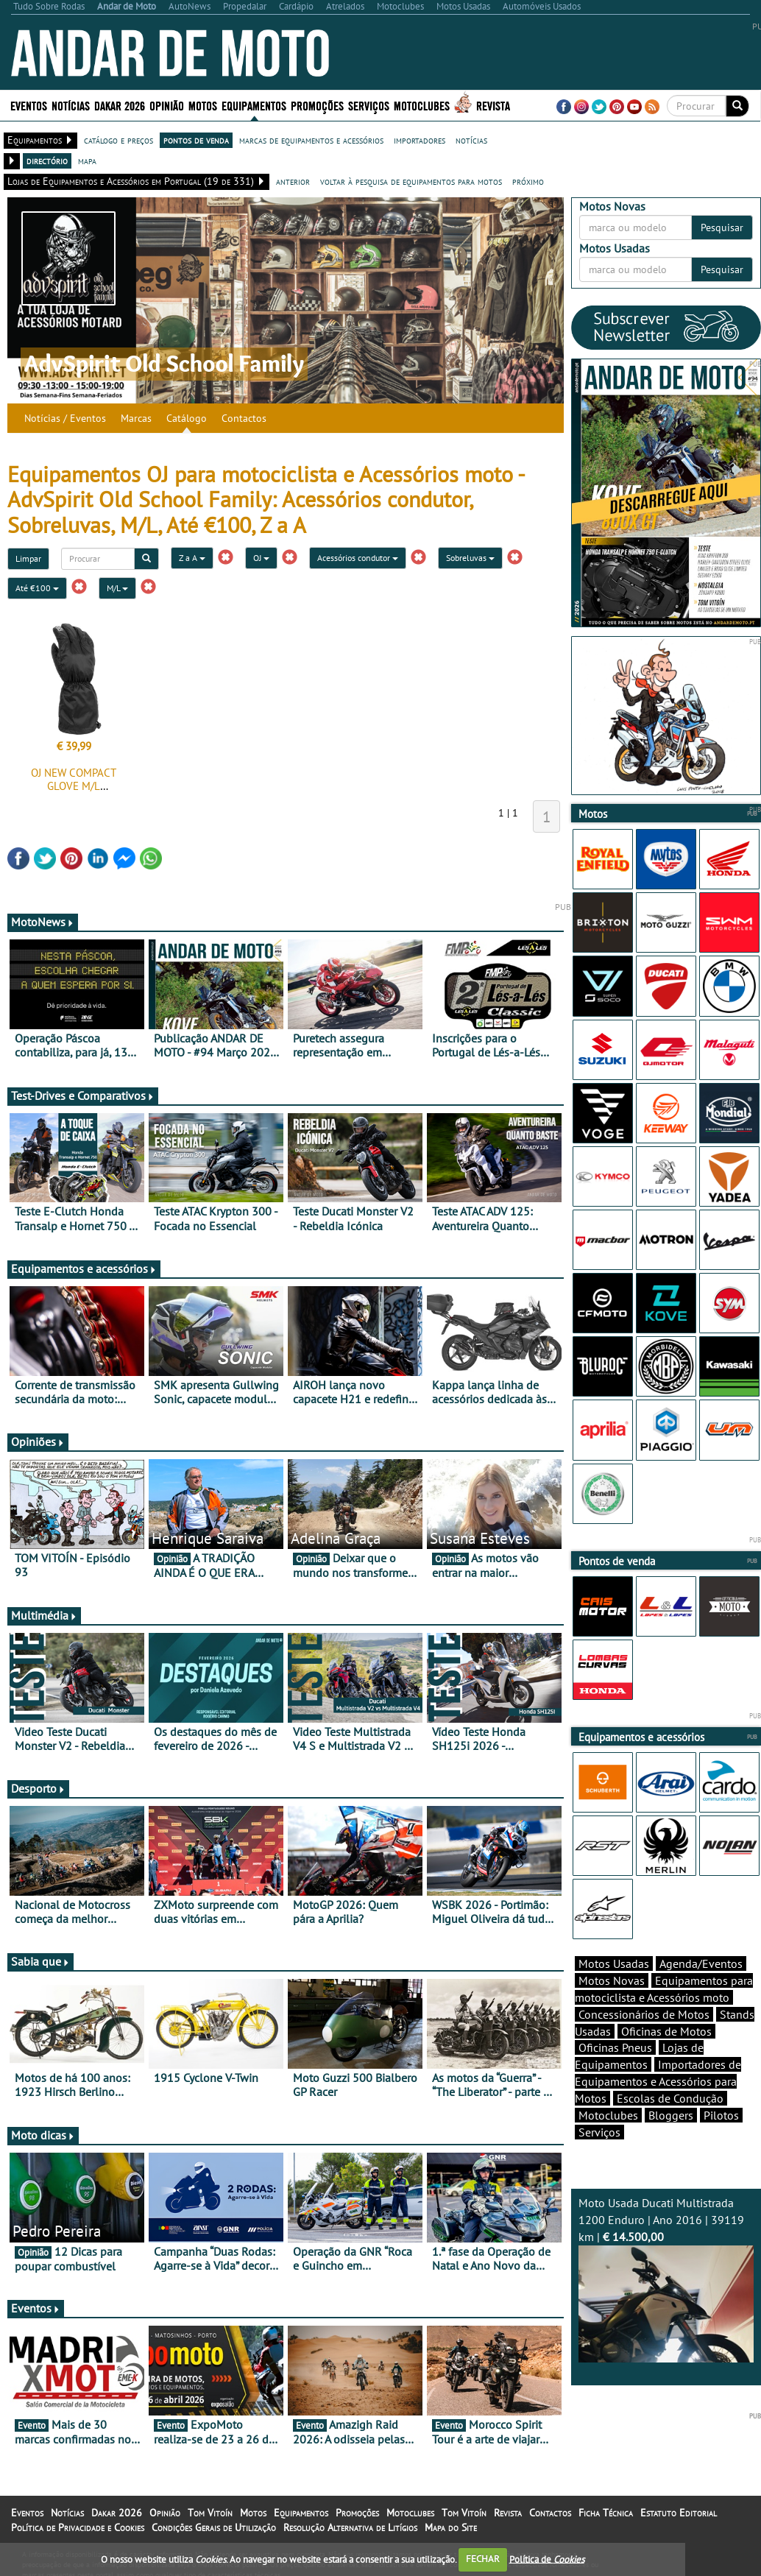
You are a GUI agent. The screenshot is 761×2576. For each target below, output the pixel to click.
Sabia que (40, 1961)
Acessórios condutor (357, 557)
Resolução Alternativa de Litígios (350, 2527)
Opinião (166, 105)
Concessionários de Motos (643, 2014)
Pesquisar (722, 227)
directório (47, 160)
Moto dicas (43, 2135)
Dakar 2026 (119, 105)
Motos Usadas (613, 1963)
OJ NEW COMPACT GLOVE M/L (73, 779)
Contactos (244, 418)
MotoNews (42, 921)
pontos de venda (196, 140)
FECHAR (483, 2558)
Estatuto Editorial (678, 2512)
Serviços (368, 105)
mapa (87, 160)
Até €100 (37, 587)
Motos (202, 105)
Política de (546, 2558)
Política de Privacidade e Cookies (77, 2527)
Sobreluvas (470, 557)
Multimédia (44, 1615)
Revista (493, 105)
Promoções (317, 105)
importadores (419, 140)
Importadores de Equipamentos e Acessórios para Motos (658, 2081)
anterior (293, 181)
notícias (471, 140)
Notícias (71, 105)
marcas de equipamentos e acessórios (311, 140)
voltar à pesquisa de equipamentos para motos (411, 181)
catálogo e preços (118, 140)
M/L (117, 587)
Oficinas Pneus (615, 2047)
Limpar (28, 558)
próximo (528, 181)
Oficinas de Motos (666, 2031)
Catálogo (186, 418)
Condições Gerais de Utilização (214, 2527)
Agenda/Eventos (701, 1963)
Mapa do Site (451, 2527)
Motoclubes (422, 105)
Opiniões (38, 1441)
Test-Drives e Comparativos (83, 1095)
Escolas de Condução (670, 2098)
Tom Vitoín (210, 2512)
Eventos (28, 105)
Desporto (38, 1788)
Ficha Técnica (605, 2512)
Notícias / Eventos (65, 418)
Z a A (192, 557)
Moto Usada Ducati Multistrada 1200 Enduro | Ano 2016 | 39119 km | (666, 2278)
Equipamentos (254, 105)
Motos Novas (611, 1980)
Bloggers (670, 2115)
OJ (261, 557)
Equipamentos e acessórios (84, 1268)
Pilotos (721, 2115)
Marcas (136, 418)
